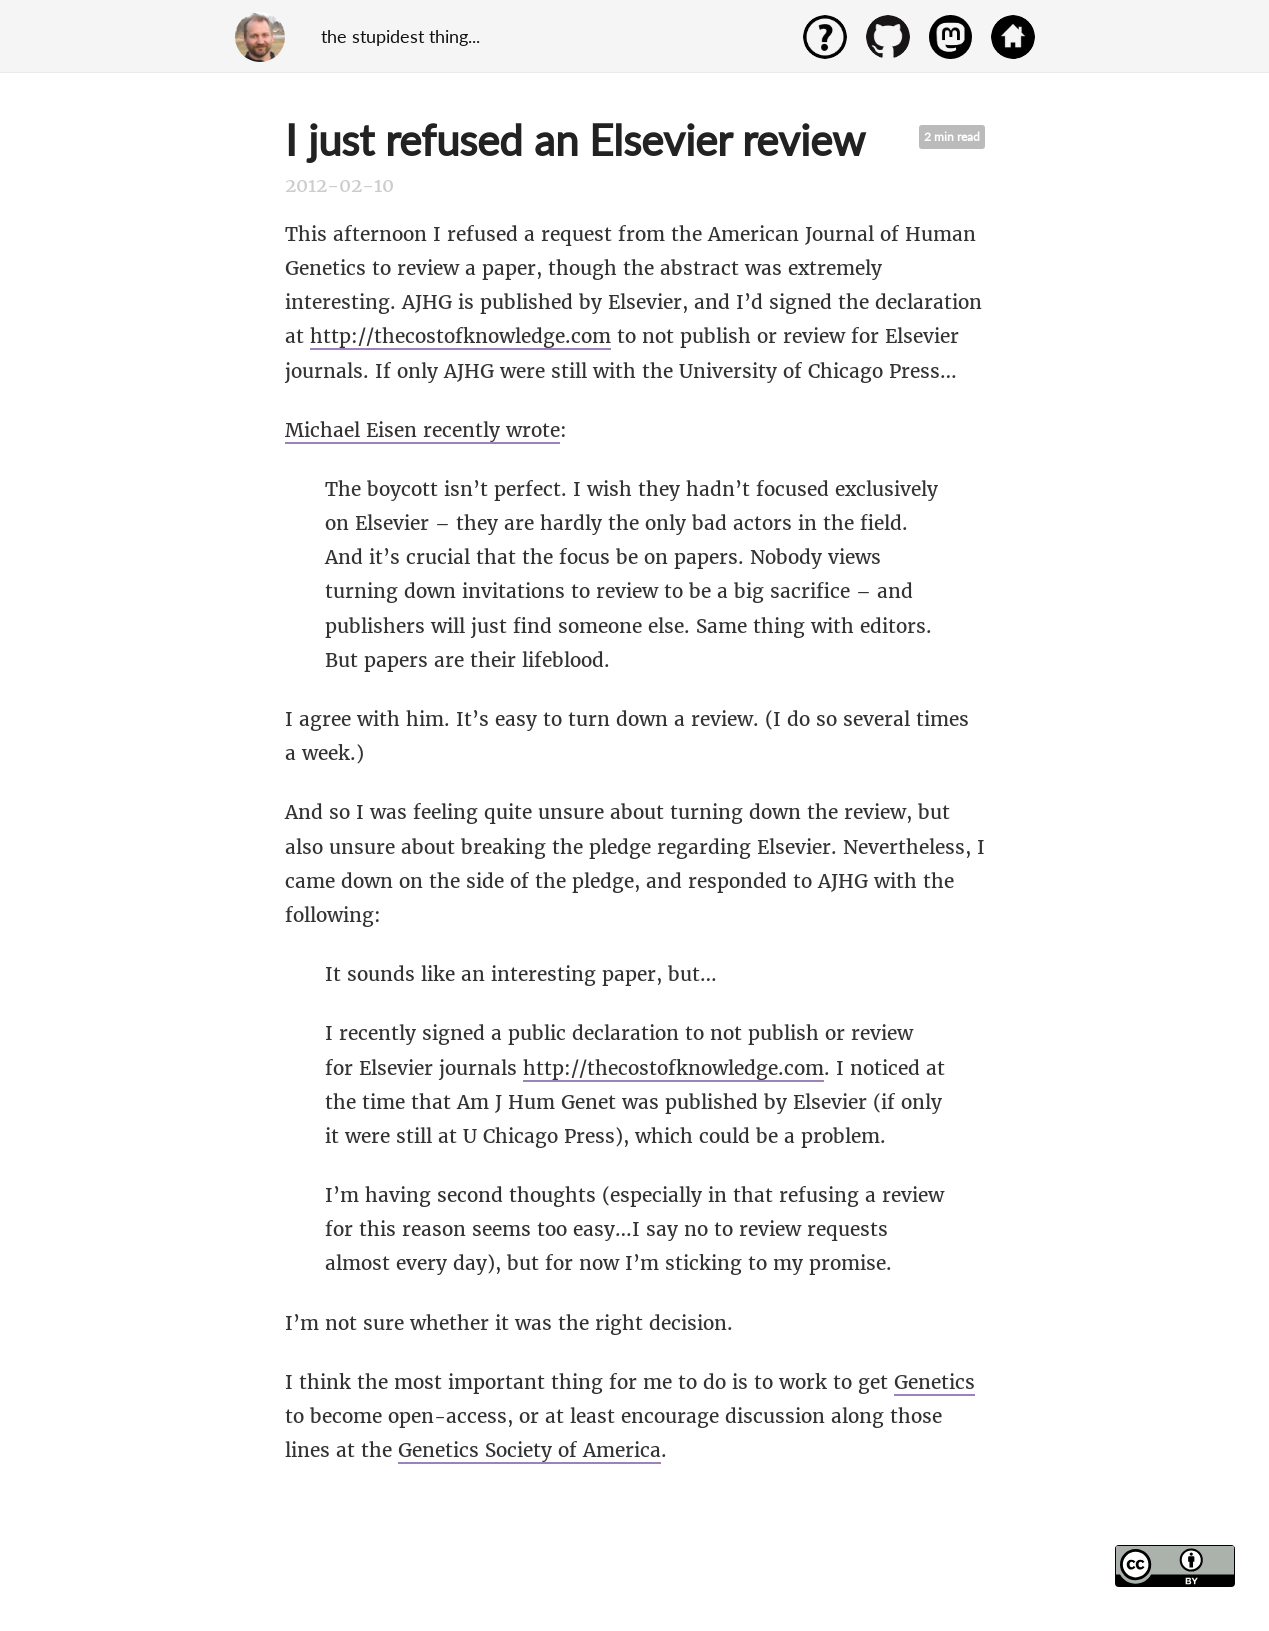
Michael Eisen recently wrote (422, 430)
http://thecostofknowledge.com (460, 336)
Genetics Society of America (529, 1450)
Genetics (934, 1382)
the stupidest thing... (400, 36)
